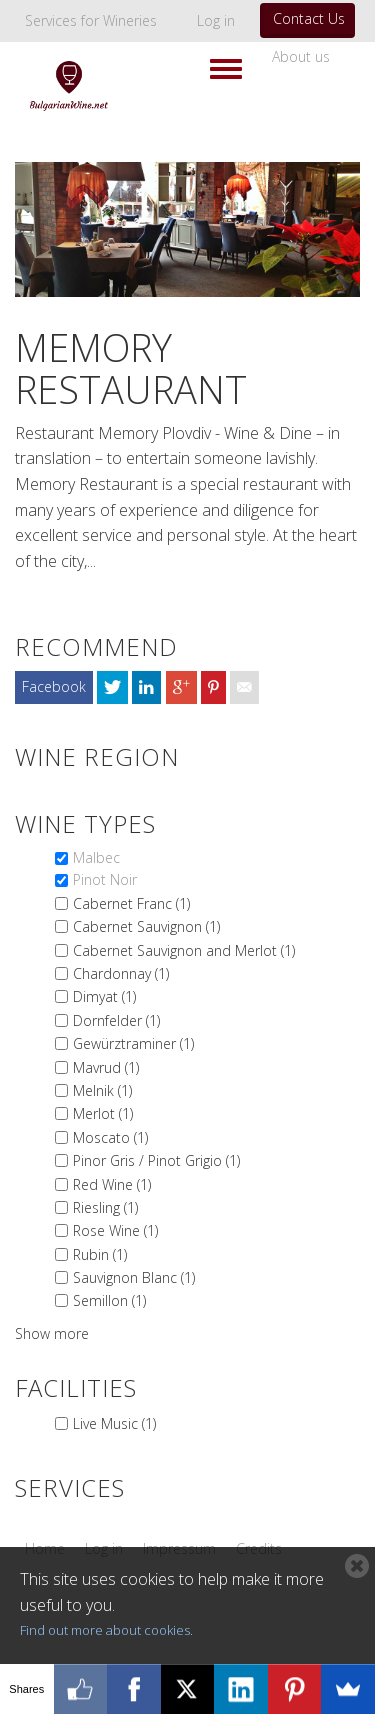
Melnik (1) (102, 1090)
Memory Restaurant (131, 368)
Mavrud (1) (106, 1067)
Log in (216, 20)
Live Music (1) (114, 1423)
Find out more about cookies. (106, 1630)
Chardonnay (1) (121, 973)
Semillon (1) (109, 1300)
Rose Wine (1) (115, 1230)
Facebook (54, 686)
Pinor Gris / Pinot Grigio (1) (156, 1160)
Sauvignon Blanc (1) (134, 1277)
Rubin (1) (100, 1254)
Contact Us (309, 18)
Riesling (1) (105, 1207)
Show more (52, 1333)
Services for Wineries (91, 20)
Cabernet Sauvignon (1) (146, 926)
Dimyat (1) (104, 996)
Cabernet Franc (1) (131, 903)
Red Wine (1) (112, 1184)
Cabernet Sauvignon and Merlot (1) (184, 950)
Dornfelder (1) (116, 1020)
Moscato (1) (110, 1137)
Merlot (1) (103, 1113)
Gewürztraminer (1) (133, 1043)
